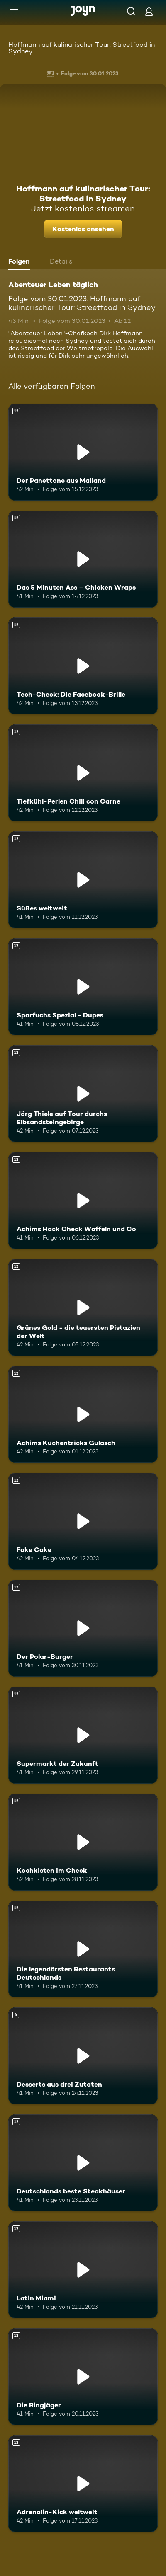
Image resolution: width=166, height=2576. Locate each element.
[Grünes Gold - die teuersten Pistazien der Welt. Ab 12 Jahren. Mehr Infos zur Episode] (83, 1307)
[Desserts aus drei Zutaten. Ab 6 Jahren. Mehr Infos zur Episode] (83, 2055)
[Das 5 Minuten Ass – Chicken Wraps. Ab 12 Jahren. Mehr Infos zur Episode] (83, 559)
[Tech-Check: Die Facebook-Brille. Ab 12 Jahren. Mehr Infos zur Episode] (83, 665)
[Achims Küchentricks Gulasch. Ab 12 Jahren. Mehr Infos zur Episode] (83, 1414)
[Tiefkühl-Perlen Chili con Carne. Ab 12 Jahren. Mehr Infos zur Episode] (83, 772)
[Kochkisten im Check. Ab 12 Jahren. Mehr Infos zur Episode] (83, 1842)
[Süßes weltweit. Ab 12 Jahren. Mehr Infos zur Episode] (83, 879)
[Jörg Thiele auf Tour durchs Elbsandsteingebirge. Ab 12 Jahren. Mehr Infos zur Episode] (83, 1093)
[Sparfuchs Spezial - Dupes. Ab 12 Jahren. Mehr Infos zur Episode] (83, 986)
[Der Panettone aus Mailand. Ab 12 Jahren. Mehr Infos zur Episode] (83, 452)
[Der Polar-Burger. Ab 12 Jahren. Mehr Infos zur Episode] (83, 1628)
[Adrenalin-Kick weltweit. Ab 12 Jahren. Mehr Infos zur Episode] (83, 2483)
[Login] (149, 11)
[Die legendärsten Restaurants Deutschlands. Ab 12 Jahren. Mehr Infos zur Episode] (83, 1949)
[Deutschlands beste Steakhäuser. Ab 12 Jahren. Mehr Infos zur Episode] (83, 2162)
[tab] (21, 262)
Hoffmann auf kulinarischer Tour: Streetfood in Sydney (81, 48)
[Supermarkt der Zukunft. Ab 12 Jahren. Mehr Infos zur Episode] (83, 1735)
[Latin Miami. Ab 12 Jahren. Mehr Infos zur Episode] (83, 2269)
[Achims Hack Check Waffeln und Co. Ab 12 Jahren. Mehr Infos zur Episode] (83, 1200)
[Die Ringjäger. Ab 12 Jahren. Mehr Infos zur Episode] (83, 2376)
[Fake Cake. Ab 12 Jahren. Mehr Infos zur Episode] (83, 1521)
